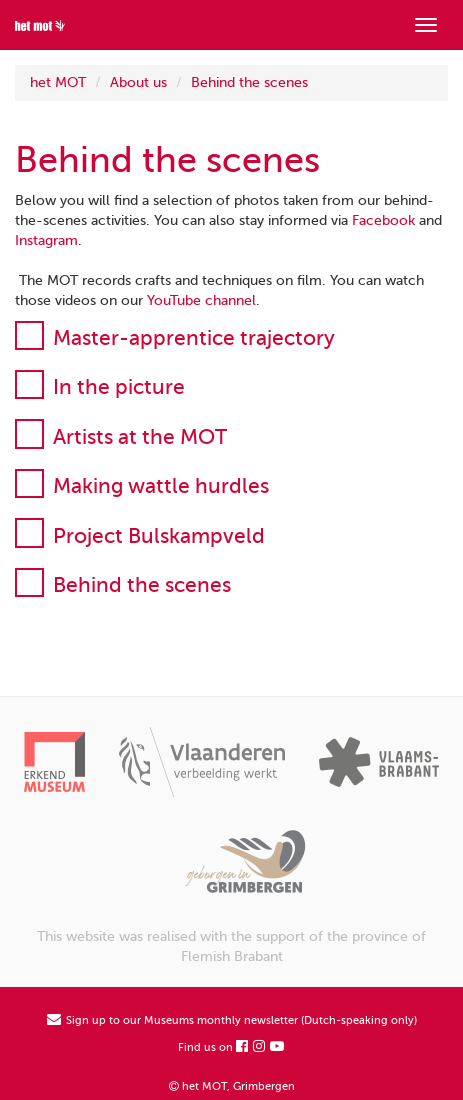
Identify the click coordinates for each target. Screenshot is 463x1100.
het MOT (58, 82)
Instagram (46, 240)
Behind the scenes (249, 82)
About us (138, 82)
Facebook (383, 220)
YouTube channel (201, 300)
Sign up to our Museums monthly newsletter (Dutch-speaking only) (232, 1020)
